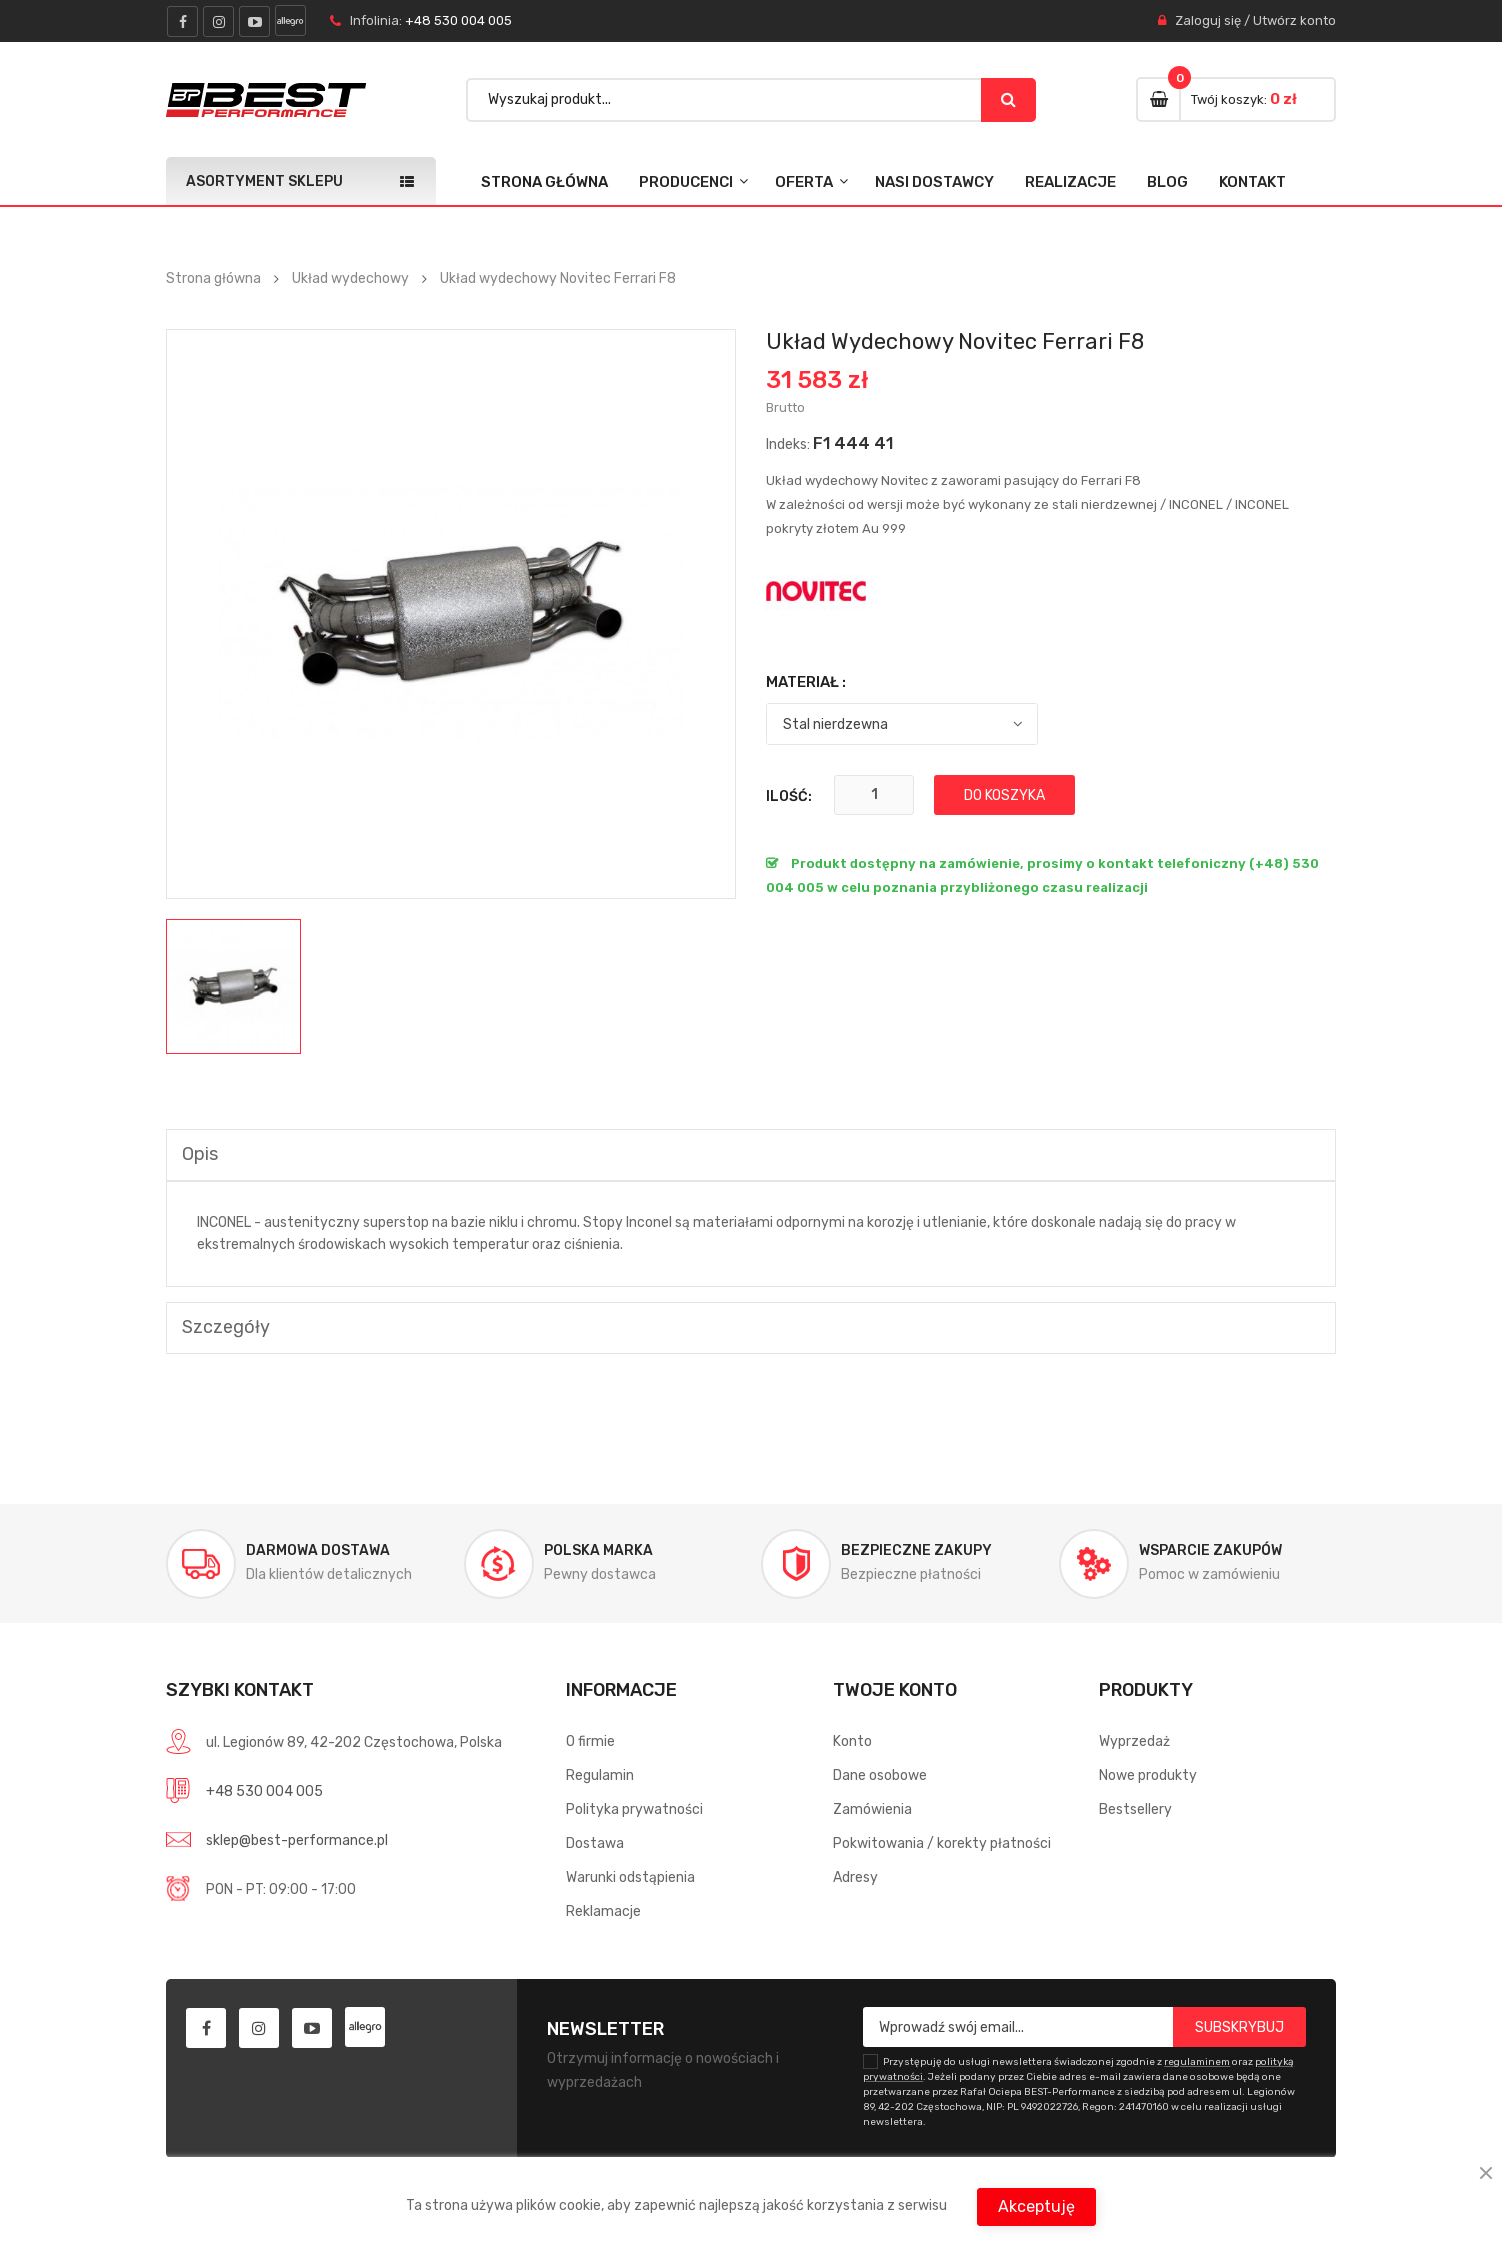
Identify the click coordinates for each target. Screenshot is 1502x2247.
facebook (182, 21)
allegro (290, 20)
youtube (254, 21)
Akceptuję (1036, 2206)
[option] (233, 986)
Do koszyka (1004, 795)
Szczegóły (226, 1327)
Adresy (855, 1877)
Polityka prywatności (634, 1809)
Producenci (686, 182)
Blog (1167, 182)
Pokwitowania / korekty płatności (942, 1843)
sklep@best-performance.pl (297, 1840)
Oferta (804, 182)
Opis (200, 1154)
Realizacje (1070, 182)
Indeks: (788, 444)
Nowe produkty (1148, 1775)
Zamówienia (872, 1809)
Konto (852, 1741)
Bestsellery (1135, 1809)
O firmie (590, 1741)
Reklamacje (603, 1911)
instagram (218, 21)
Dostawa (595, 1843)
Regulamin (600, 1775)
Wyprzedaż (1134, 1741)
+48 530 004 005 (458, 20)
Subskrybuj (1239, 2027)
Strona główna (544, 182)
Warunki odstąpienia (630, 1877)
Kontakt (1252, 182)
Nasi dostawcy (934, 182)
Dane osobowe (880, 1775)
